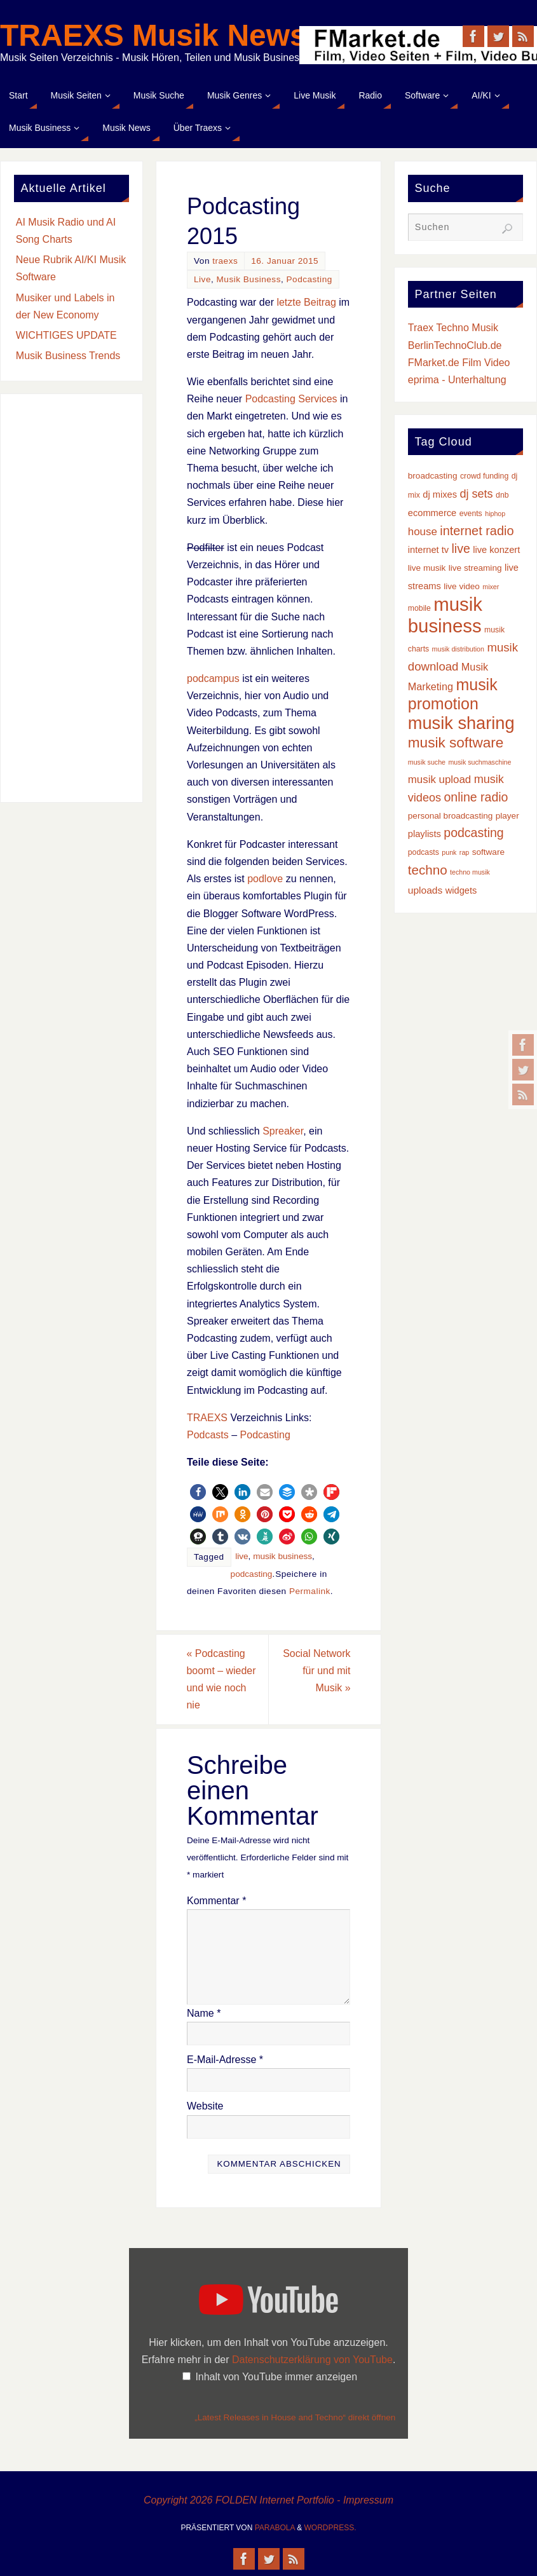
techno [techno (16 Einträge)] (427, 869)
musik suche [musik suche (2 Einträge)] (426, 762)
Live (202, 279)
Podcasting (309, 279)
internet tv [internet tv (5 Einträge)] (428, 550)
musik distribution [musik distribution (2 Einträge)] (458, 649)
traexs (225, 261)
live (241, 1556)
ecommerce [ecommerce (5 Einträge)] (432, 513)
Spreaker (282, 1131)
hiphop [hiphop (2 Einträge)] (495, 513)
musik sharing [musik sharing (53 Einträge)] (461, 723)
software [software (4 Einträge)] (488, 852)
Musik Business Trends (68, 355)
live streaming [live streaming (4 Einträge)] (475, 568)
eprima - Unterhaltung (457, 379)
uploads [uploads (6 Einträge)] (425, 890)
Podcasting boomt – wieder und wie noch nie (221, 1679)
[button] (198, 1492)
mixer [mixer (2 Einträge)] (490, 586)
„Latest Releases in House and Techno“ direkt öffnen (294, 2417)
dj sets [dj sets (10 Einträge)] (476, 493)
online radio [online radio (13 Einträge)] (476, 797)
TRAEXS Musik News (153, 35)
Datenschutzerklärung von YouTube (312, 2359)
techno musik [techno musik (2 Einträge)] (470, 872)
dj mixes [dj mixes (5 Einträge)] (440, 494)
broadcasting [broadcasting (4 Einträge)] (433, 475)
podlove (265, 878)
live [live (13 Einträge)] (460, 548)
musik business (282, 1556)
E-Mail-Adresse (225, 2059)
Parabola (275, 2527)
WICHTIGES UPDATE (66, 335)
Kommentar (216, 1900)
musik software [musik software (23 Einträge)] (456, 743)
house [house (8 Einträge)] (422, 532)
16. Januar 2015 (284, 261)
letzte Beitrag (306, 302)
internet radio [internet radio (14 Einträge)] (476, 531)
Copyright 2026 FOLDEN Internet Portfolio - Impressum (268, 2500)
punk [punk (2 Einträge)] (449, 852)
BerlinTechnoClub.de (455, 345)
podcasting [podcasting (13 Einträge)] (473, 833)
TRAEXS (207, 1417)
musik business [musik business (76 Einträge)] (445, 615)
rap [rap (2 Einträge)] (464, 852)
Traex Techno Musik (453, 327)
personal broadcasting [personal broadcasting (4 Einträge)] (450, 816)
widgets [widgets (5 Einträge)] (461, 890)
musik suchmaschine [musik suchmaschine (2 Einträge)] (479, 762)
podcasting (252, 1574)
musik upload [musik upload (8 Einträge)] (439, 779)
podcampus (213, 678)
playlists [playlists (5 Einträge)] (424, 834)
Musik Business (249, 279)
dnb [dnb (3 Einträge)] (502, 495)
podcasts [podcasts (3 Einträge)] (423, 852)
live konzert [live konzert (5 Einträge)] (496, 550)
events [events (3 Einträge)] (470, 513)
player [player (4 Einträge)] (507, 816)
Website (205, 2106)
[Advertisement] (71, 598)
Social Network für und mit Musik (316, 1670)
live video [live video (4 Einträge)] (462, 586)
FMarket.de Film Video (459, 362)
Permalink (309, 1591)
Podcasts (208, 1434)
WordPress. (330, 2527)
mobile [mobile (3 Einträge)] (419, 608)
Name (204, 2013)
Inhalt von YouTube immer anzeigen (276, 2376)
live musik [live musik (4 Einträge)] (427, 568)
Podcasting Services (291, 398)
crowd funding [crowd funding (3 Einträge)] (484, 476)
